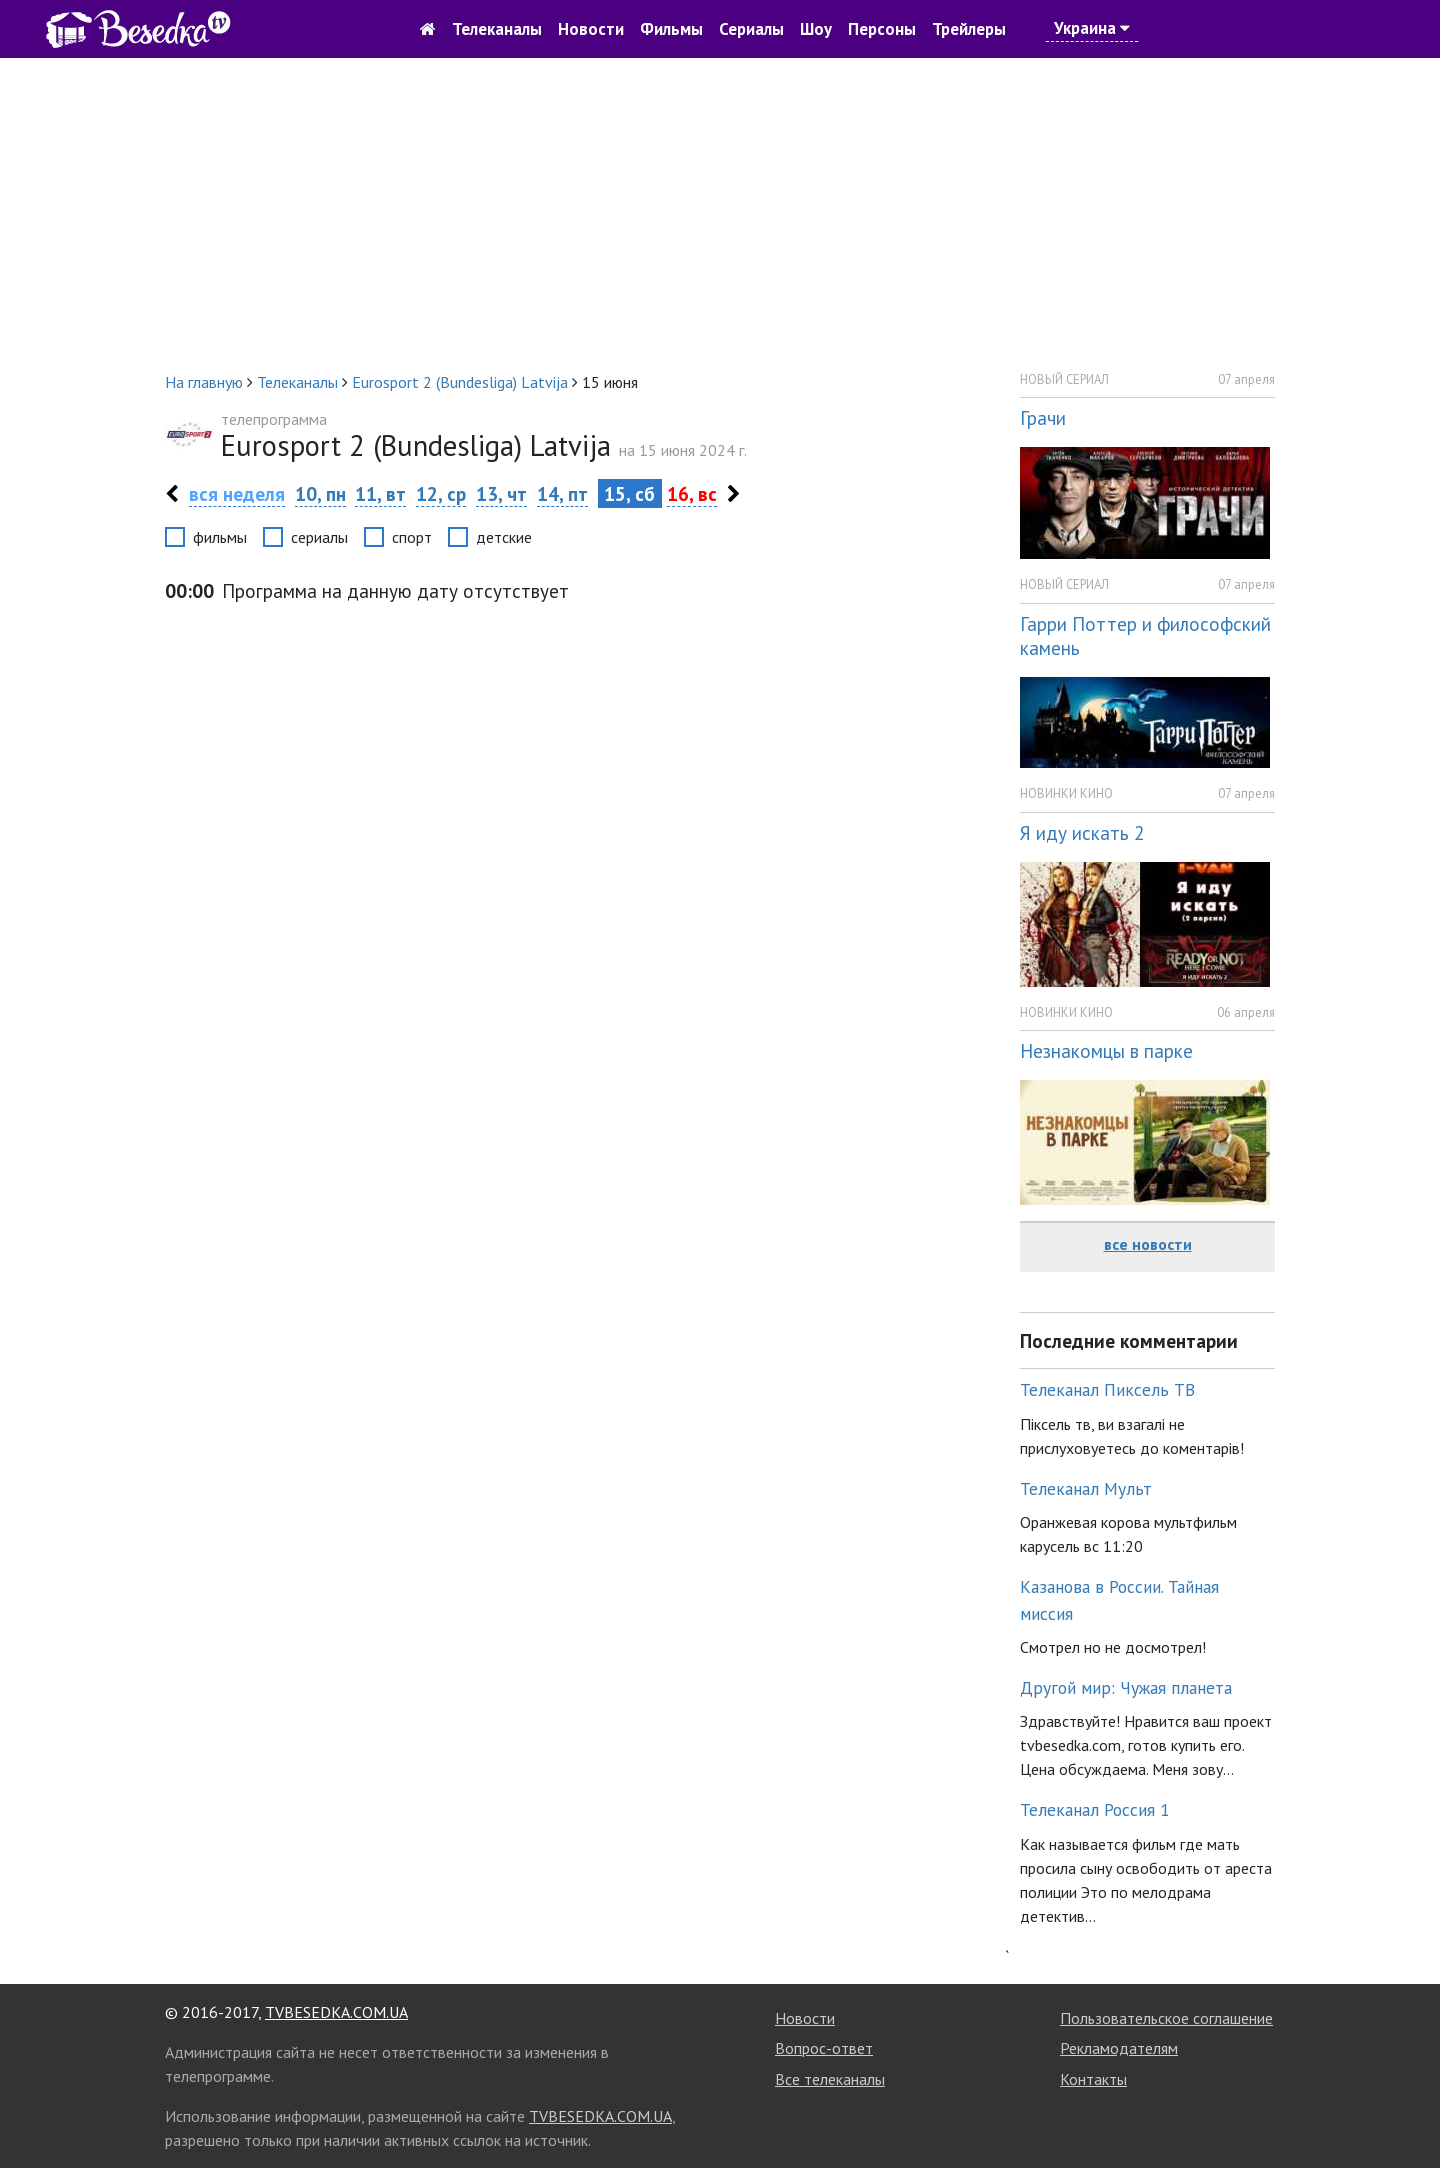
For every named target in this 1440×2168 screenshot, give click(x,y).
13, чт (501, 493)
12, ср (441, 493)
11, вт (380, 493)
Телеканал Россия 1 (1095, 1809)
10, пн (320, 493)
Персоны (882, 29)
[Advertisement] (720, 214)
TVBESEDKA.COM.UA (336, 2012)
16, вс (692, 493)
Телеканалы (497, 29)
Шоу (816, 29)
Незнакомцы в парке (1106, 1050)
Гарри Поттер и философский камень (1145, 636)
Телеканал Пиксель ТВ (1107, 1389)
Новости (591, 29)
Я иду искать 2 (1082, 832)
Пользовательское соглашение (1166, 2018)
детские (504, 537)
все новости (1148, 1244)
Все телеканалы (830, 2079)
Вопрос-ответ (824, 2048)
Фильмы (671, 29)
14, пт (562, 493)
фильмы (220, 537)
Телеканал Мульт (1086, 1488)
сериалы (319, 537)
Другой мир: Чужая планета (1126, 1687)
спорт (412, 537)
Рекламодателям (1119, 2048)
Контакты (1093, 2079)
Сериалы (751, 29)
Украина (1092, 28)
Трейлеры (969, 29)
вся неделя (237, 493)
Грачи (1043, 417)
